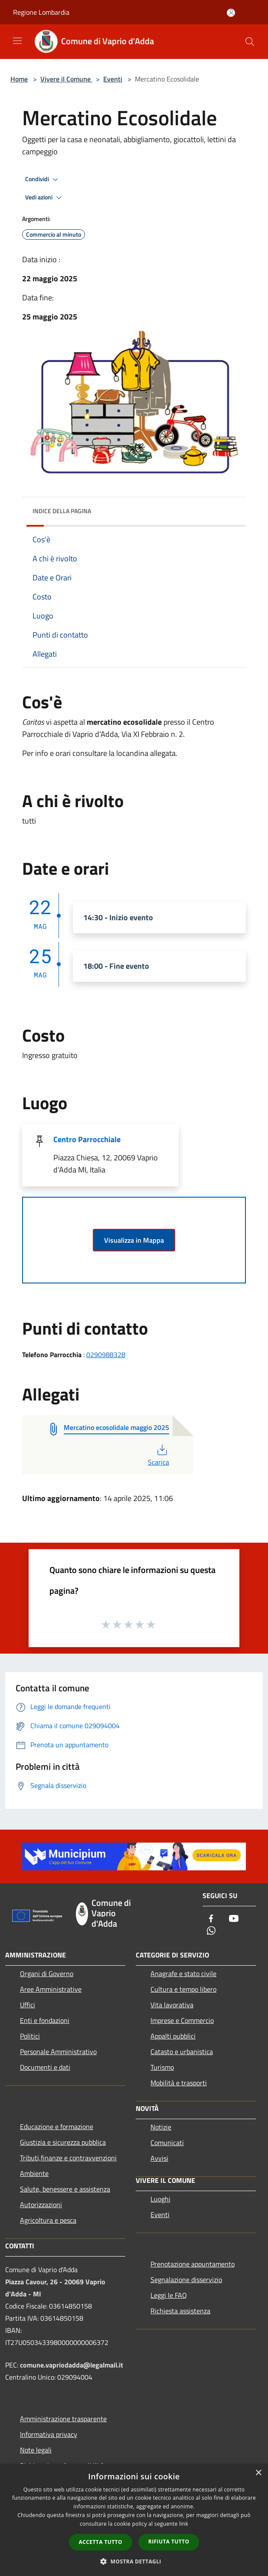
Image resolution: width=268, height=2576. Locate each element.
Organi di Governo (46, 1973)
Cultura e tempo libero (183, 1989)
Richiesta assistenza (180, 2311)
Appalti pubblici (173, 2036)
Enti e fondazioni (44, 2020)
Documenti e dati (45, 2067)
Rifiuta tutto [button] (169, 2541)
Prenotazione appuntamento (192, 2264)
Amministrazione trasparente (63, 2418)
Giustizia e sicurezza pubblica (63, 2142)
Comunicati (167, 2142)
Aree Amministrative (51, 1989)
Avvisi (159, 2158)
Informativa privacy (48, 2434)
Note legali (36, 2450)
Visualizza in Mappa (134, 1240)
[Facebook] (211, 1919)
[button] (134, 2561)
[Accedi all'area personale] (231, 13)
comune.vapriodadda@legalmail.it (71, 2365)
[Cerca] (250, 41)
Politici (30, 2036)
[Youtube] (233, 1919)
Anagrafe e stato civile (183, 1973)
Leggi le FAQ (168, 2295)
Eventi (112, 79)
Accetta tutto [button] (100, 2542)
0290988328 (105, 1354)
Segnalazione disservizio (186, 2279)
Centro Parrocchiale (87, 1139)
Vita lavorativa (171, 2005)
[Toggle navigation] (17, 41)
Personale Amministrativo (58, 2051)
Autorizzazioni (41, 2204)
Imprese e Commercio (182, 2020)
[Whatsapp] (211, 1931)
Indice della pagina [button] (62, 510)
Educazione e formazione (56, 2126)
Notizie (160, 2127)
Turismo (162, 2067)
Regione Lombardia (41, 12)
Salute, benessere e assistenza (65, 2189)
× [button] (258, 2473)
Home (19, 79)
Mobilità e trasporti (178, 2083)
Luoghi (160, 2199)
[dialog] (134, 2520)
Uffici (27, 2005)
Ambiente (34, 2173)
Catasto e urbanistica (181, 2051)
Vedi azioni (44, 197)
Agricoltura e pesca (48, 2220)
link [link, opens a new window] (183, 2523)
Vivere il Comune (66, 79)
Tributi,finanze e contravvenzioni (68, 2158)
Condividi (43, 179)
